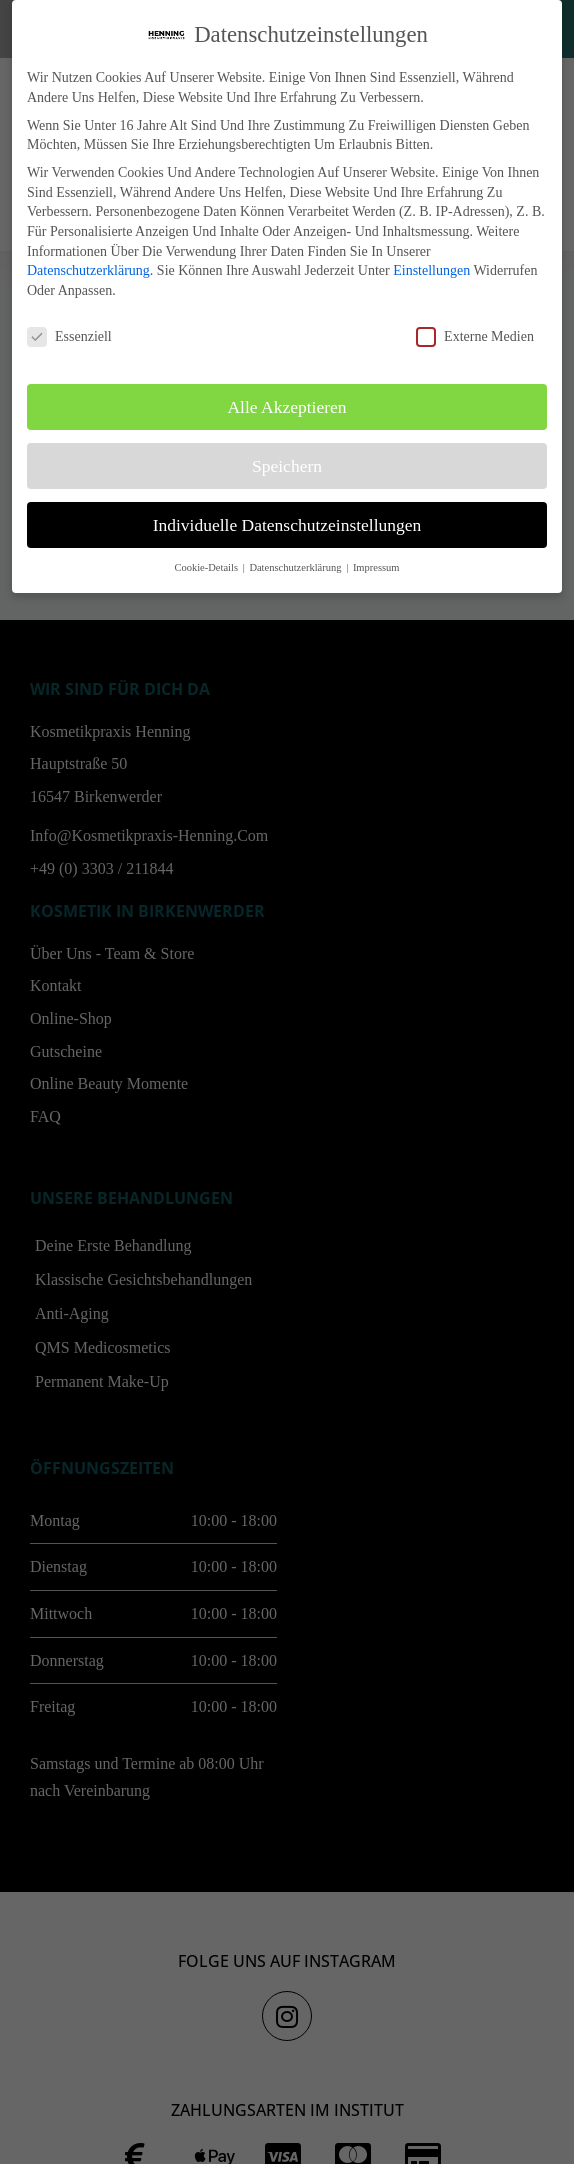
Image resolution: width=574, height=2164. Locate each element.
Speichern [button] (287, 466)
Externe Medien (475, 336)
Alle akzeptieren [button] (286, 407)
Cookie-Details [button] (207, 567)
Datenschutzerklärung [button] (296, 567)
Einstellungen (431, 270)
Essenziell (69, 336)
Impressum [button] (376, 567)
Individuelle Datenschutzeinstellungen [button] (287, 525)
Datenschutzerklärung (88, 270)
